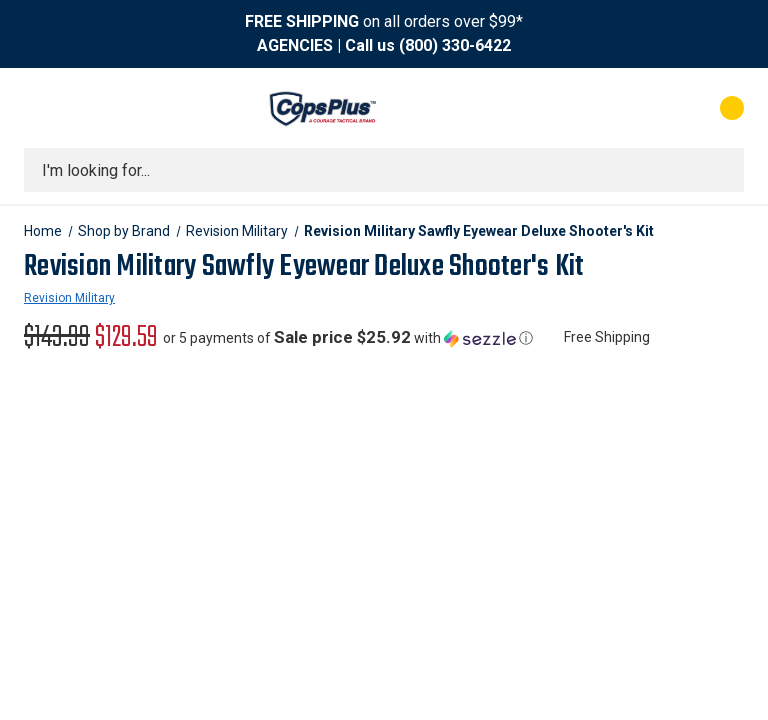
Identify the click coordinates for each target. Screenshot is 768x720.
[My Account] (643, 108)
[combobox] (384, 170)
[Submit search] (722, 170)
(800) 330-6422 (455, 45)
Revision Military (69, 298)
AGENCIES (295, 45)
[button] (348, 338)
